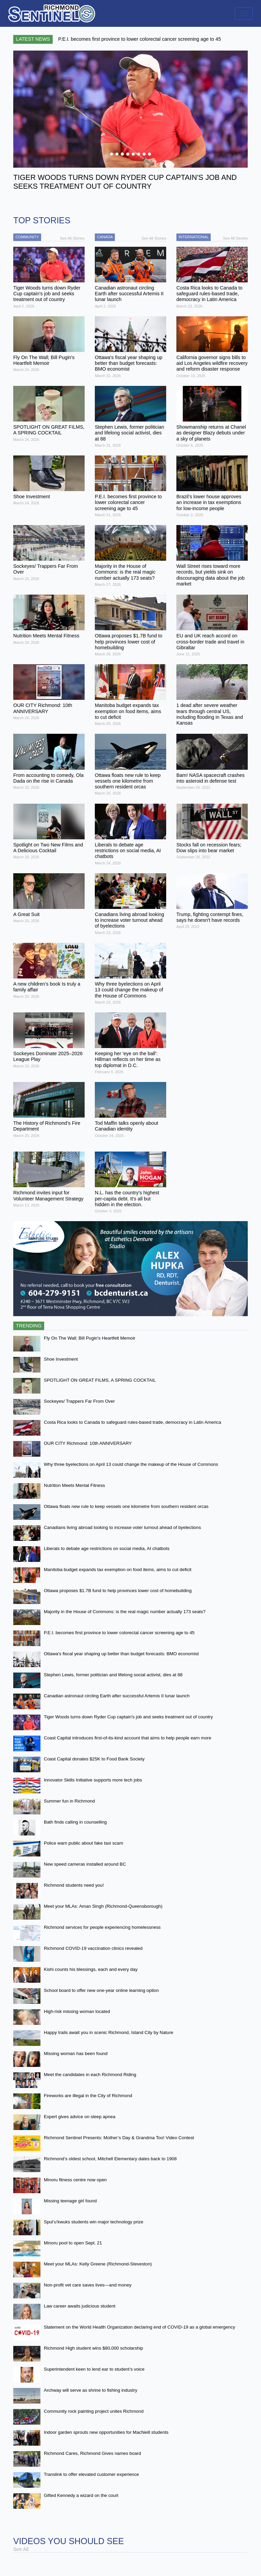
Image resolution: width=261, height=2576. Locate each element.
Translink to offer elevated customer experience (91, 2474)
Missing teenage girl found (70, 2200)
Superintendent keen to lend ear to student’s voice (94, 2369)
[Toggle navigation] (244, 13)
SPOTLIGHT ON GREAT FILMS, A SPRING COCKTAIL (100, 1380)
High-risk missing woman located (77, 2011)
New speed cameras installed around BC (85, 1864)
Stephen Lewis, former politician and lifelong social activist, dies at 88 (113, 1674)
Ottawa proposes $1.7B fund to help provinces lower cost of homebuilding (118, 1590)
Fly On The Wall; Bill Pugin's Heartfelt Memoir (89, 1338)
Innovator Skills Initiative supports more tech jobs (93, 1779)
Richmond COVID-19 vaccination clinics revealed (93, 1948)
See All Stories (72, 238)
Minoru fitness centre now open (75, 2179)
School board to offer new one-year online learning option (101, 1990)
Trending (28, 1325)
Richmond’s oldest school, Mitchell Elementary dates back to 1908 (110, 2158)
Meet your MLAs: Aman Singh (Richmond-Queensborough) (103, 1906)
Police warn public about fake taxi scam (83, 1843)
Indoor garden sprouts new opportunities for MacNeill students (106, 2432)
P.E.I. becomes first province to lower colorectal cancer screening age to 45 (119, 1632)
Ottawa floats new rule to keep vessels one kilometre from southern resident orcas (126, 1506)
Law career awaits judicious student (79, 2306)
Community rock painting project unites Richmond (93, 2411)
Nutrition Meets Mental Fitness (74, 1485)
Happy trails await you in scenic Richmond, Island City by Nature (108, 2032)
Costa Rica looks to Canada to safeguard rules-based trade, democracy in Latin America (132, 1422)
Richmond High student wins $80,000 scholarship (93, 2348)
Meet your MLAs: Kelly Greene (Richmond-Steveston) (98, 2263)
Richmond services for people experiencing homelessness (102, 1927)
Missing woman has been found (75, 2053)
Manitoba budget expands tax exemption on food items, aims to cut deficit (117, 1569)
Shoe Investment (61, 1359)
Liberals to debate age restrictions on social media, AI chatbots (107, 1548)
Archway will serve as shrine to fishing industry (90, 2390)
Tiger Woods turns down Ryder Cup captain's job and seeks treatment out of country (128, 1716)
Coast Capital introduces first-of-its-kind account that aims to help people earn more (127, 1737)
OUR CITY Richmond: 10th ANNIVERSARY (88, 1443)
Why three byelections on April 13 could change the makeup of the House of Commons (131, 1464)
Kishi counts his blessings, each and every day (91, 1969)
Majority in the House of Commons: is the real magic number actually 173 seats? (125, 1611)
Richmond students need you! (74, 1885)
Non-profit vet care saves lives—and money (88, 2285)
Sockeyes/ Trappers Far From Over (79, 1401)
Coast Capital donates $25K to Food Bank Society (94, 1758)
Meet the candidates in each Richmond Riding (90, 2074)
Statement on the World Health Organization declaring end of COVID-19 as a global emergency (139, 2327)
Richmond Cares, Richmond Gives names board (92, 2453)
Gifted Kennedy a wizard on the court (81, 2495)
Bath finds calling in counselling (75, 1822)
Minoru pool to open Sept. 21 (73, 2242)
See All (21, 2549)
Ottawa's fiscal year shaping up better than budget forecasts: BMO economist (121, 1653)
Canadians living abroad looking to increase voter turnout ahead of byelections (122, 1527)
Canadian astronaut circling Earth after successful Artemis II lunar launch (117, 1695)
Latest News (33, 39)
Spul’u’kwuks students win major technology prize (93, 2221)
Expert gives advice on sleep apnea (79, 2116)
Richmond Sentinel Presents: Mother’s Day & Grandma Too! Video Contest (119, 2137)
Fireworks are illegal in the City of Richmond (88, 2095)
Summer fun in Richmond (69, 1801)
